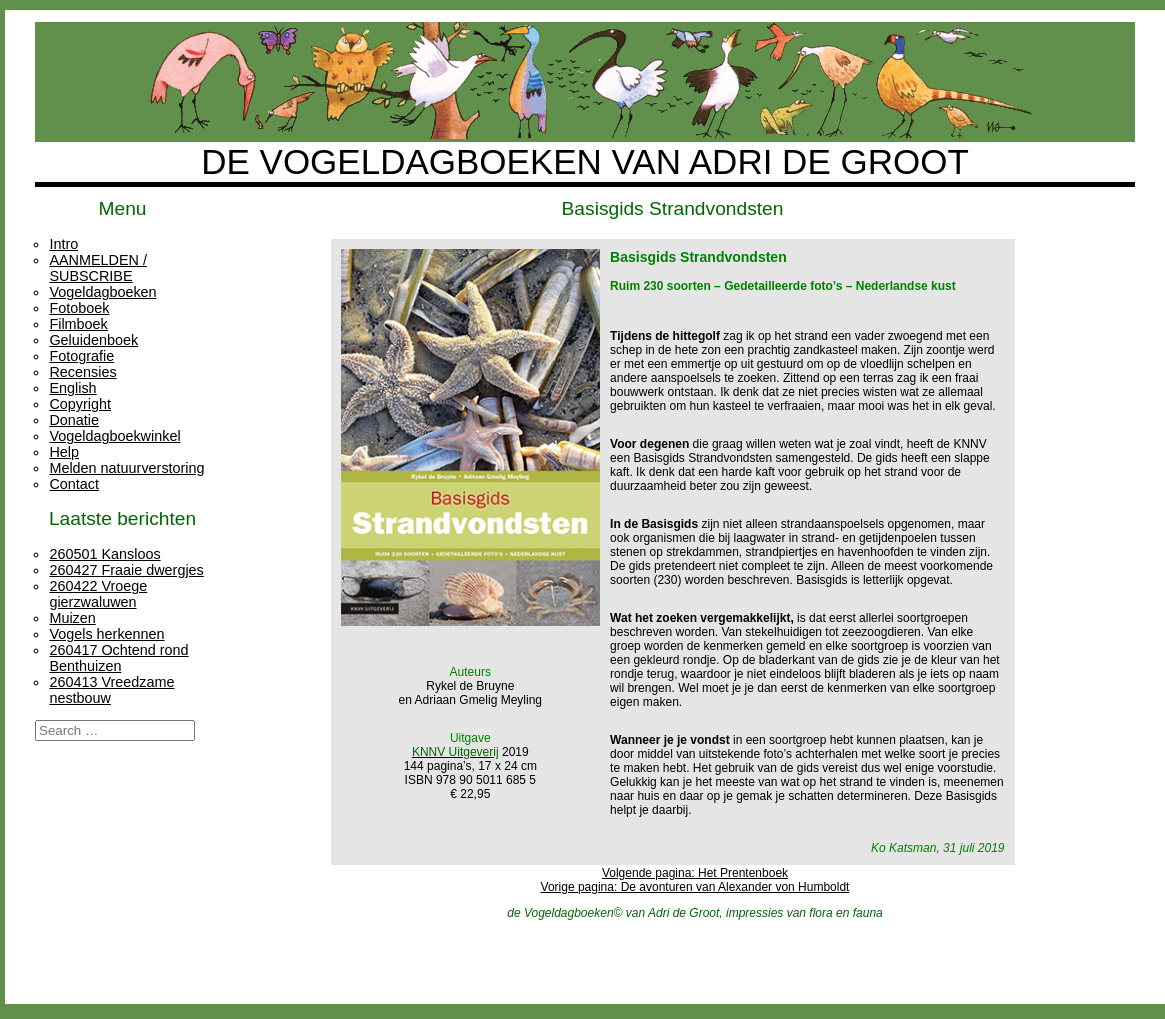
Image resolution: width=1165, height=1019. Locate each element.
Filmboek (78, 324)
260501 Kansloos (104, 554)
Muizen (72, 618)
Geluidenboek (93, 340)
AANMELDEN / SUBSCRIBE (98, 268)
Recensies (82, 372)
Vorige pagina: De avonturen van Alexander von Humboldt (695, 887)
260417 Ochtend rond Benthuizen (118, 658)
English (72, 388)
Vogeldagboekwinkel (114, 436)
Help (64, 452)
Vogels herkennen (106, 634)
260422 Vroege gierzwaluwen (98, 594)
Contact (74, 484)
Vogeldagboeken (102, 292)
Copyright (80, 404)
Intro (63, 244)
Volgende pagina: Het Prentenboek (695, 873)
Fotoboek (79, 308)
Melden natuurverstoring (126, 468)
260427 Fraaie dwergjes (126, 570)
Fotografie (81, 356)
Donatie (74, 420)
